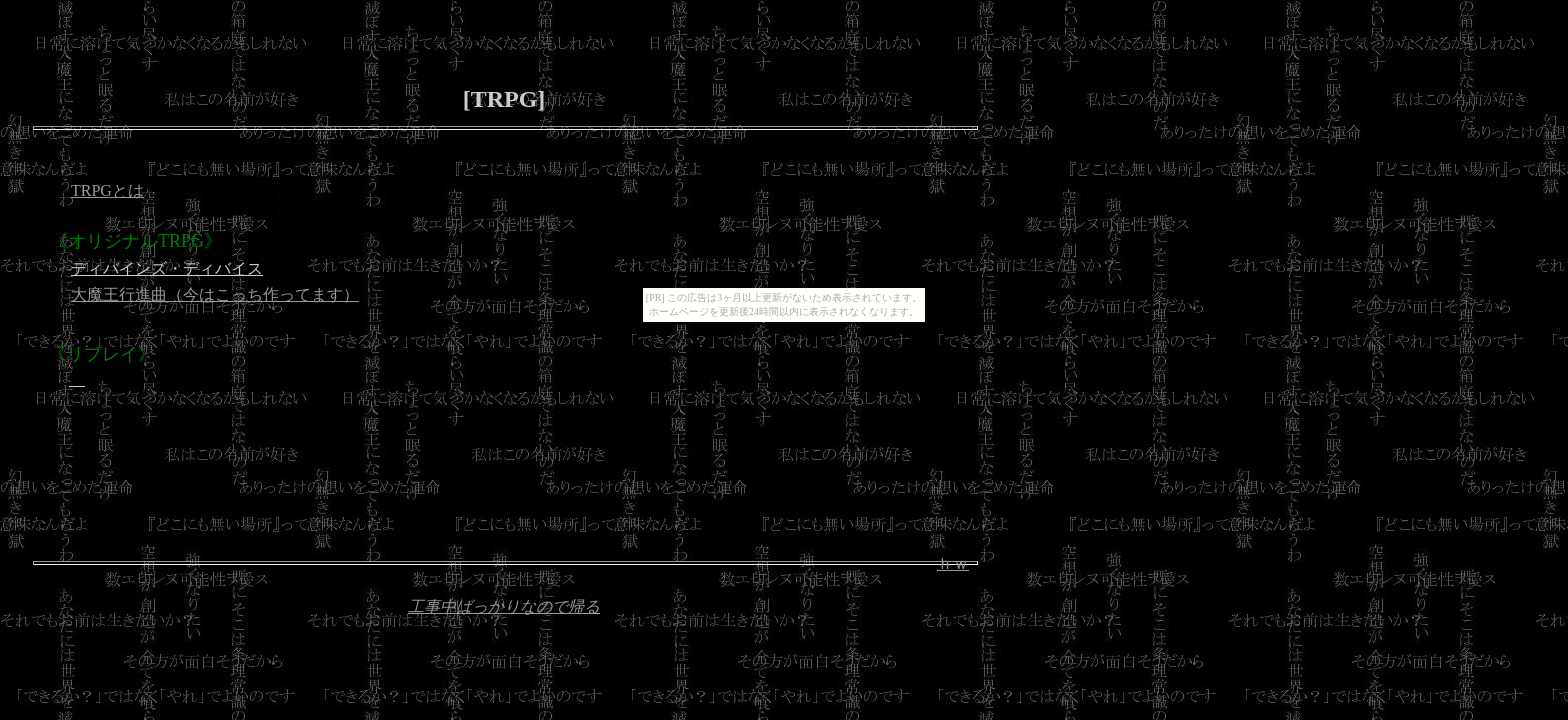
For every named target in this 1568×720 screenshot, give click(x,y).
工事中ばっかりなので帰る (504, 606)
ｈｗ (953, 563)
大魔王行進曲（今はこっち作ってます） (215, 294)
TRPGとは (107, 190)
